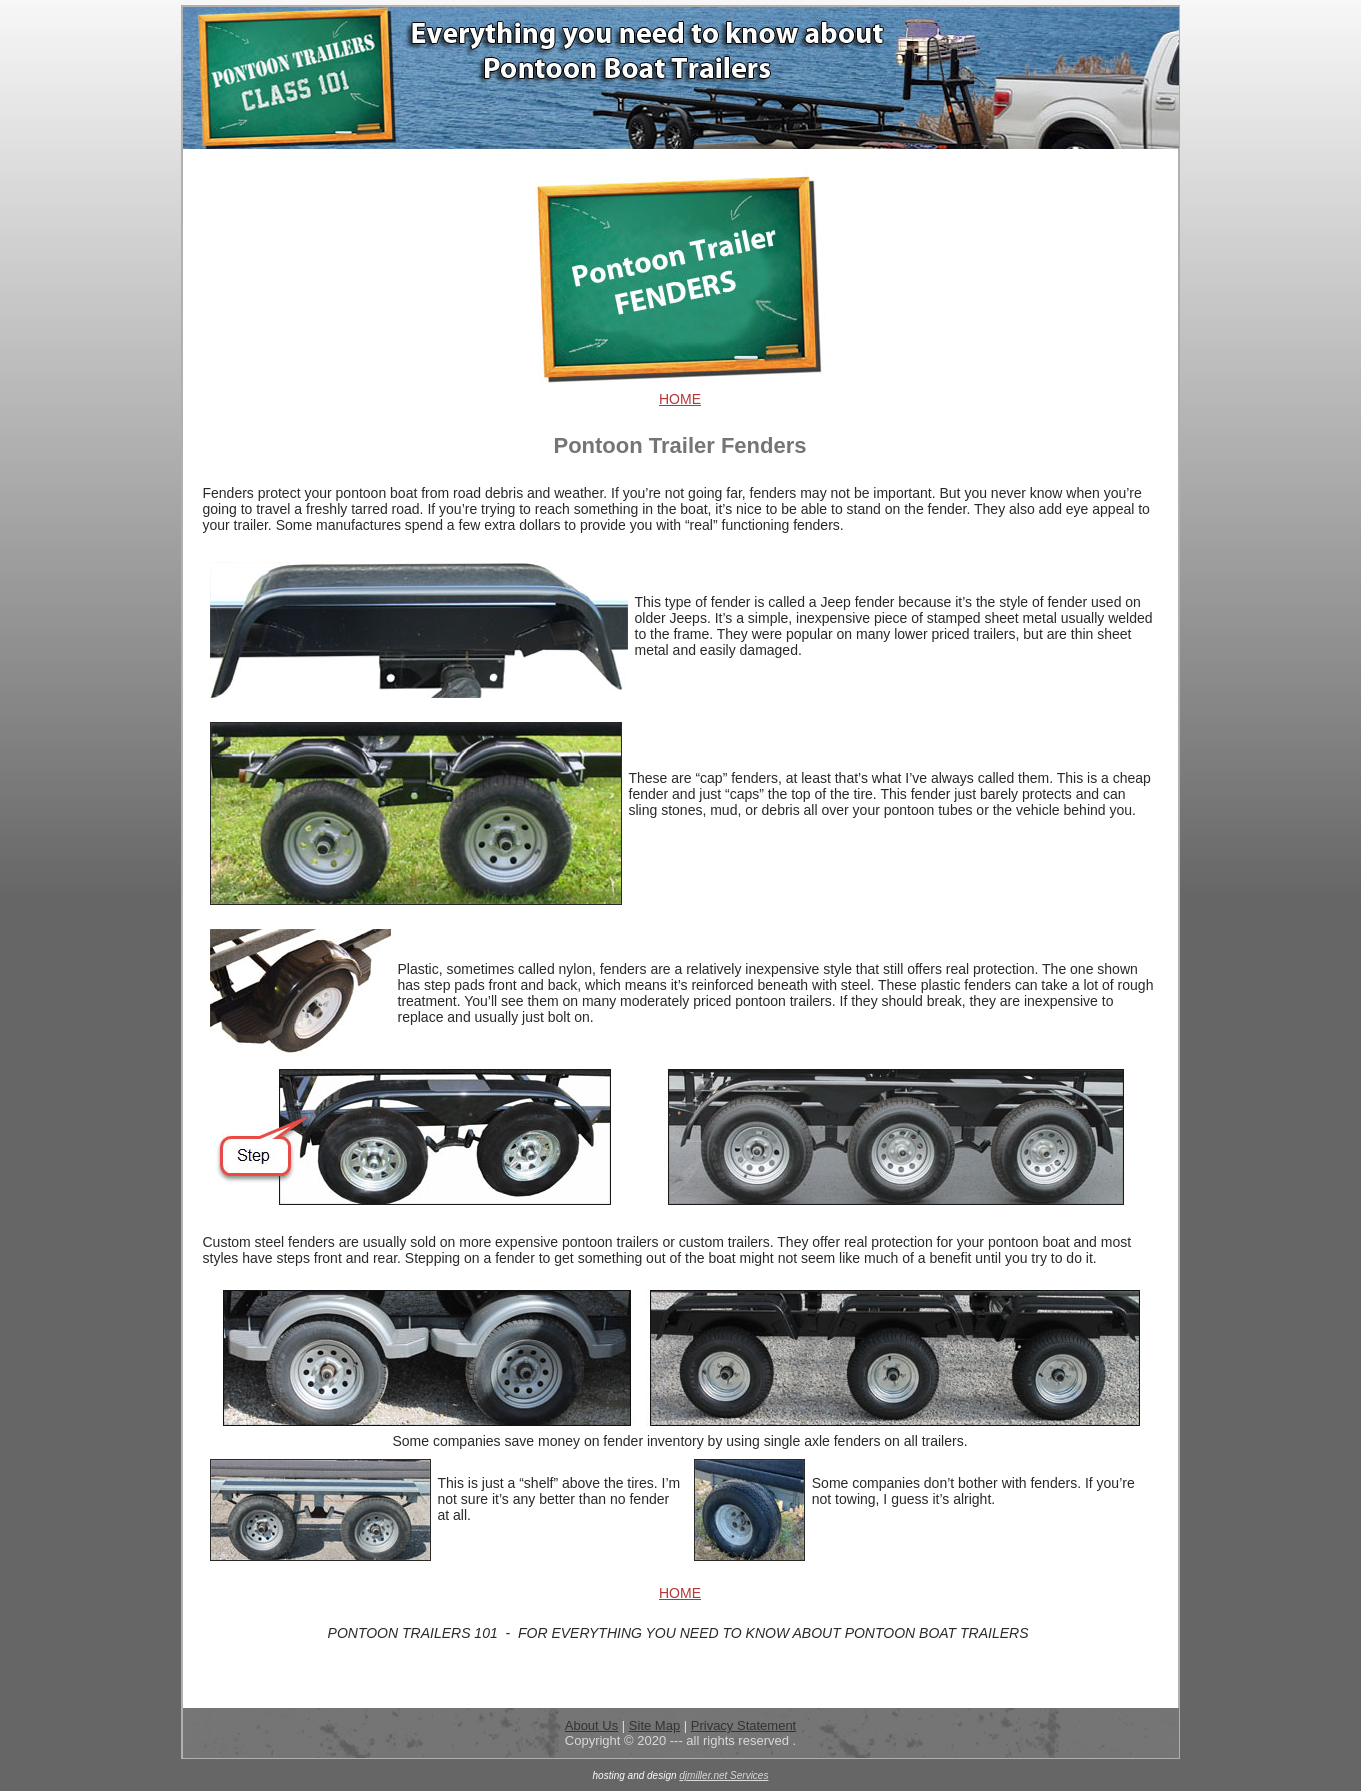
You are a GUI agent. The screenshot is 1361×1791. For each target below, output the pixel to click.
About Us (591, 1725)
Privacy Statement (744, 1725)
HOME (680, 399)
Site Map (654, 1725)
